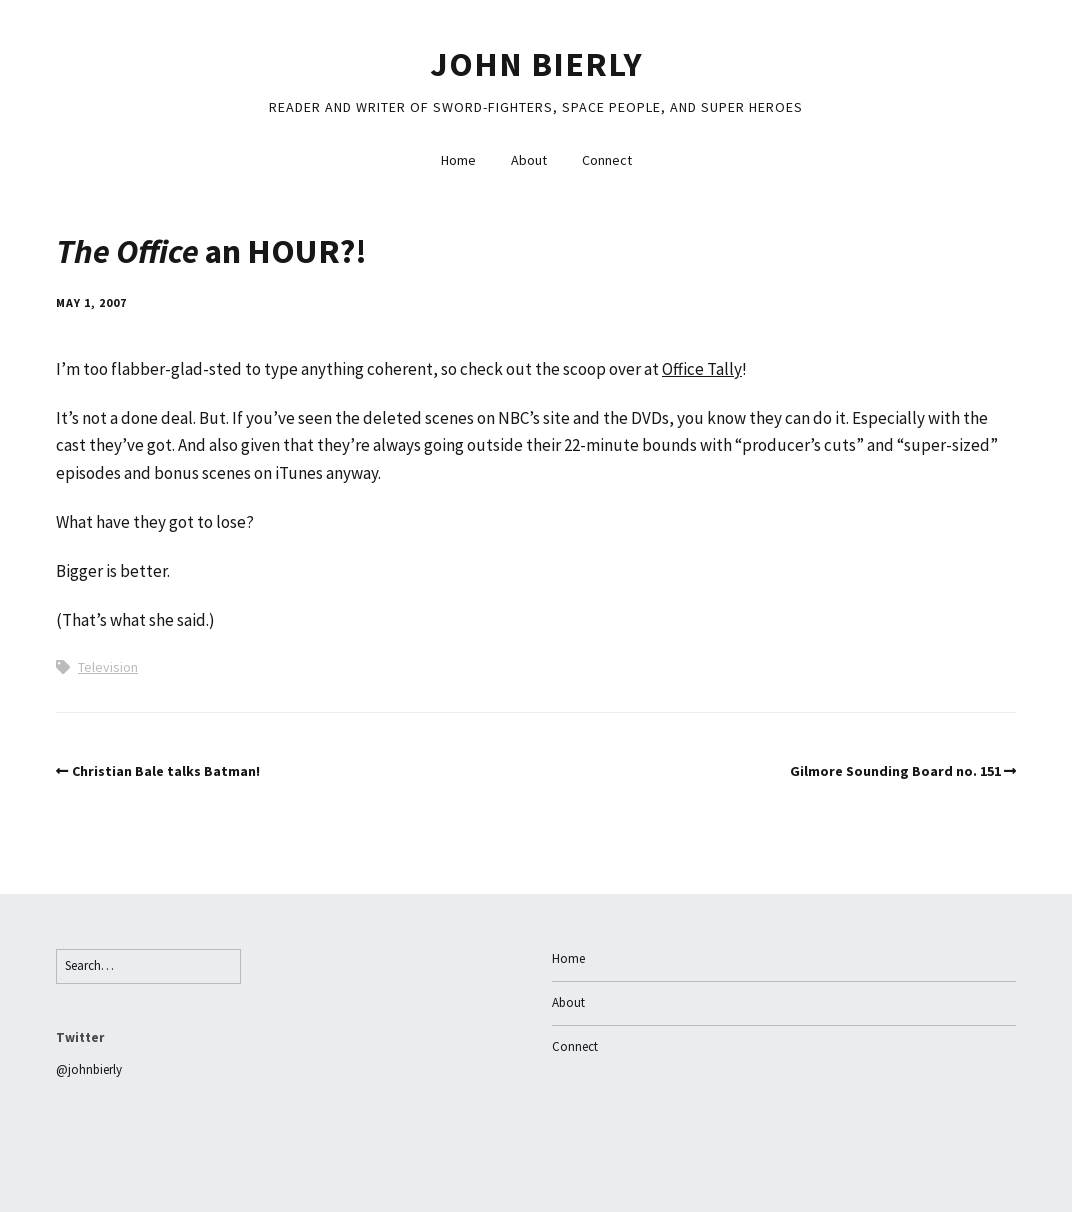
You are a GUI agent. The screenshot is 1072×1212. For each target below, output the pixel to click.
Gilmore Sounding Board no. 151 (895, 771)
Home (458, 160)
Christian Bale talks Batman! (166, 771)
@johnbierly (89, 1069)
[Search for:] (148, 966)
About (529, 160)
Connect (607, 160)
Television (108, 667)
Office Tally (702, 369)
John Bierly (536, 64)
